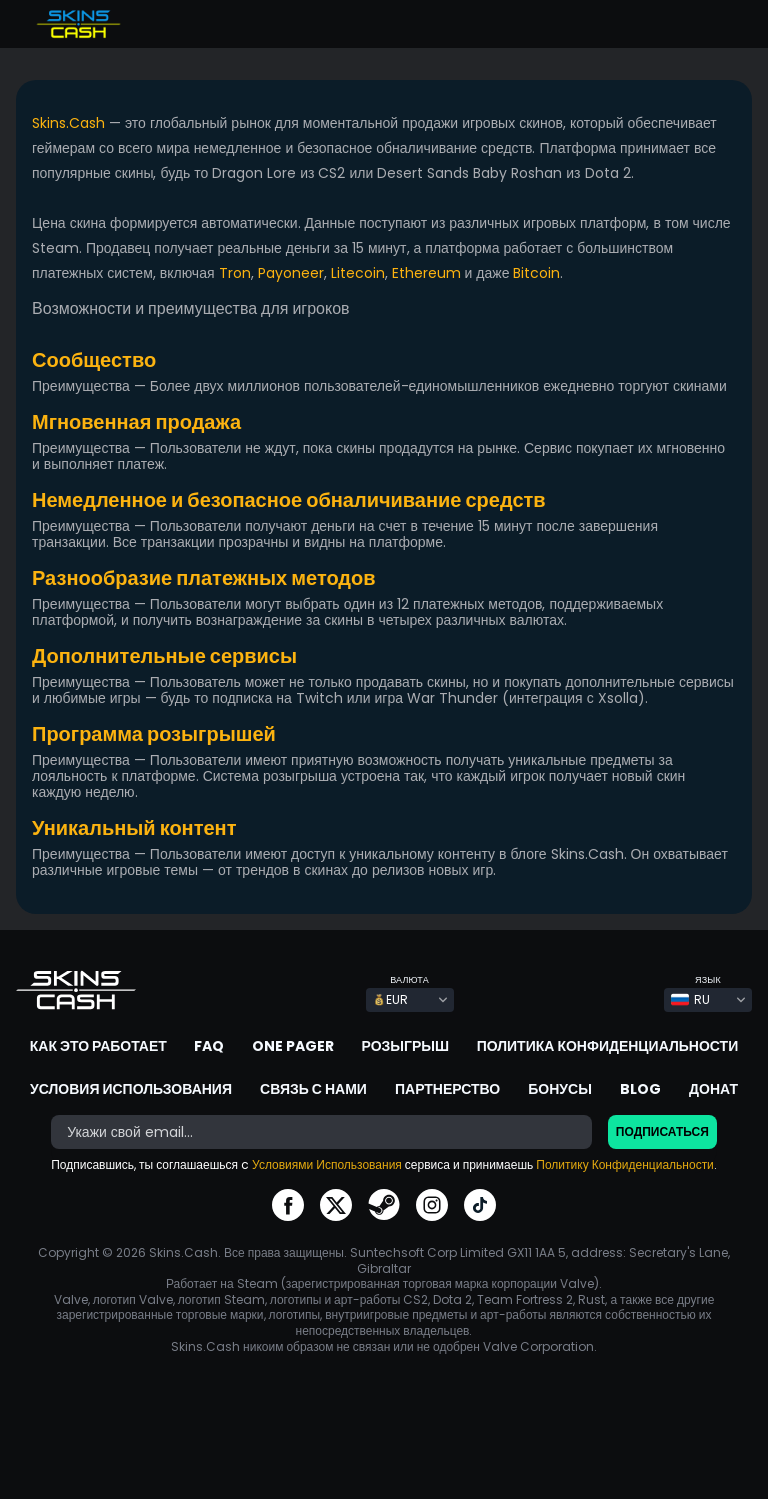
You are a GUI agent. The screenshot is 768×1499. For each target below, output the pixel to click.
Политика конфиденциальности (608, 1046)
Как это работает (98, 1046)
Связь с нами (313, 1089)
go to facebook (288, 1205)
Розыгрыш (406, 1046)
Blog (640, 1089)
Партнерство (447, 1089)
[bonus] (321, 1132)
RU (690, 999)
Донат (713, 1089)
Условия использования (131, 1089)
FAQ (209, 1046)
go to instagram (432, 1205)
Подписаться (662, 1131)
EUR (390, 999)
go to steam (384, 1205)
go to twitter (336, 1205)
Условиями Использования (327, 1164)
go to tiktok (480, 1205)
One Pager (293, 1046)
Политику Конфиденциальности (625, 1164)
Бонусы (560, 1089)
